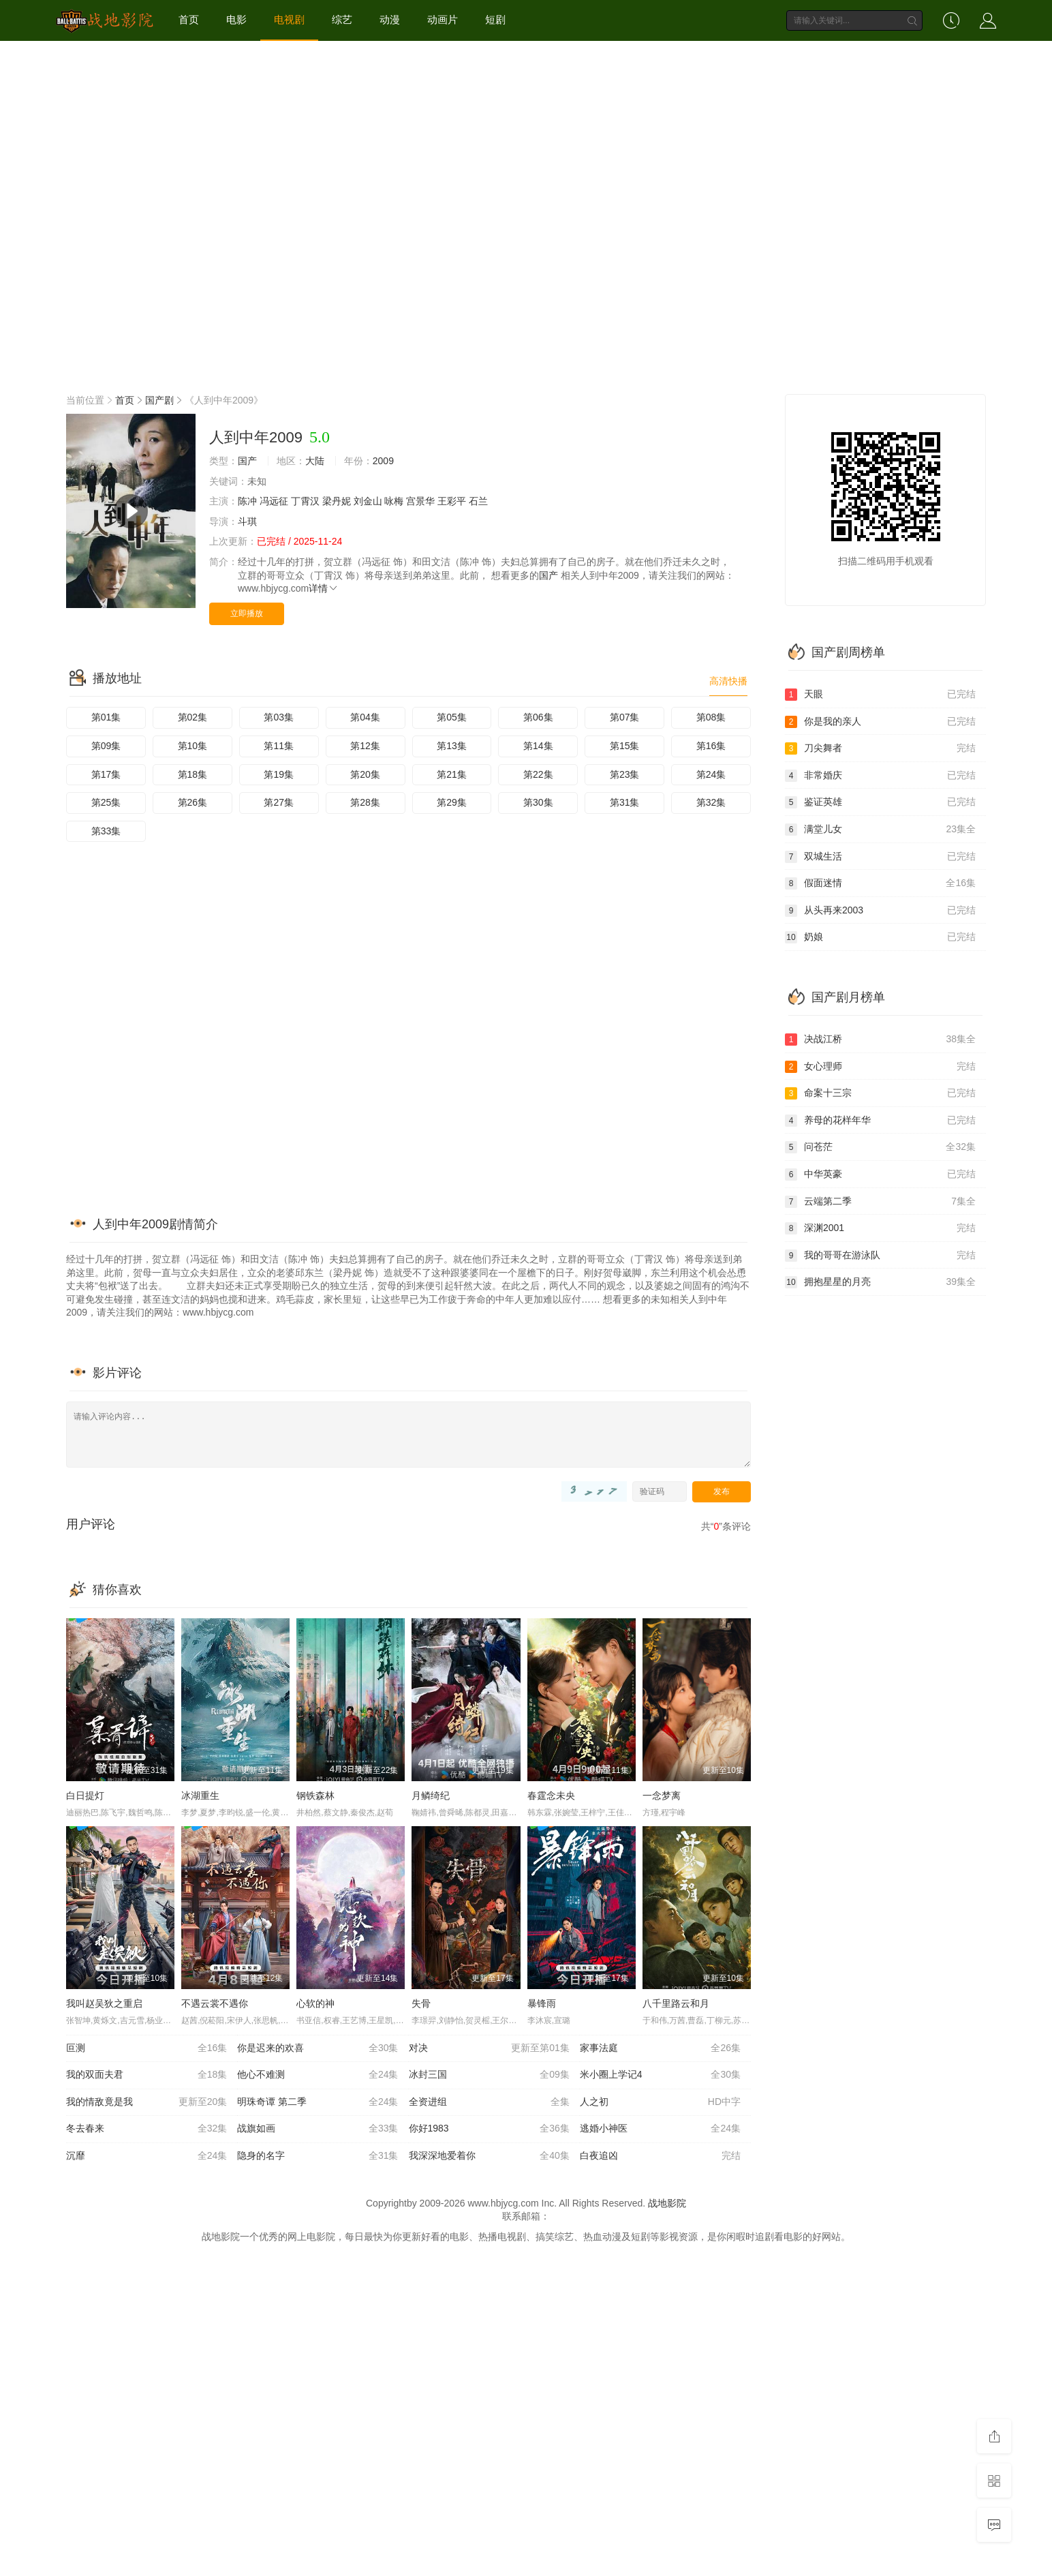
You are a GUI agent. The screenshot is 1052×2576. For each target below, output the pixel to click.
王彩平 (451, 501)
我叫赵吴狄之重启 (104, 2003)
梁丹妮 (336, 501)
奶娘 (880, 937)
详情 (324, 588)
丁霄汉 (305, 501)
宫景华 (420, 501)
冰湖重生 (200, 1795)
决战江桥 (880, 1039)
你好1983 (489, 2129)
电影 (236, 19)
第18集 (193, 774)
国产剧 (159, 400)
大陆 (314, 460)
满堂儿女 (880, 829)
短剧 (495, 19)
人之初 (660, 2102)
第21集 (452, 774)
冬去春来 (146, 2129)
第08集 (711, 717)
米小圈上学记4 (660, 2075)
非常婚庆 (880, 776)
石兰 (478, 501)
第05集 (452, 717)
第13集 (452, 745)
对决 (489, 2048)
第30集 (538, 802)
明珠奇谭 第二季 (317, 2102)
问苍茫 (880, 1147)
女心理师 (880, 1067)
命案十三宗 (880, 1093)
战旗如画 (317, 2129)
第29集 (452, 802)
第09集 (106, 745)
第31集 (625, 802)
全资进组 (489, 2102)
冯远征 (274, 501)
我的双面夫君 (146, 2075)
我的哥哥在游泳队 (880, 1255)
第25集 (106, 802)
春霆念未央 (551, 1795)
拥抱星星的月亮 (880, 1282)
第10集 (193, 745)
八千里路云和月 (676, 2003)
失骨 (421, 2003)
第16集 (711, 745)
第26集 (193, 802)
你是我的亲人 (880, 722)
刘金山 (368, 501)
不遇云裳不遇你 (214, 2003)
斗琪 (247, 521)
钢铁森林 (315, 1795)
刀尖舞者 (880, 748)
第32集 (711, 802)
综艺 (342, 19)
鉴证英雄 (880, 802)
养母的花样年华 (880, 1120)
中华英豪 (880, 1174)
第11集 (279, 745)
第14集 (538, 745)
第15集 (625, 745)
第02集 (193, 717)
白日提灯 (85, 1795)
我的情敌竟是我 (146, 2102)
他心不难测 (317, 2075)
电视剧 (289, 19)
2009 (383, 460)
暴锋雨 (541, 2003)
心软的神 (315, 2003)
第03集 (279, 717)
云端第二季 (880, 1202)
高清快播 (728, 681)
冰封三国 (489, 2075)
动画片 (442, 19)
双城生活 (880, 857)
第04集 (365, 717)
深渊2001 (880, 1228)
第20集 (365, 774)
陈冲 (247, 501)
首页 (189, 19)
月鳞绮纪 (431, 1795)
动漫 (390, 19)
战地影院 (667, 2203)
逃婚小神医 (660, 2129)
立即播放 (246, 613)
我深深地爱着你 (489, 2156)
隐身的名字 (317, 2156)
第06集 (538, 717)
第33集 (106, 830)
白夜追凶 (660, 2156)
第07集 (625, 717)
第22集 (538, 774)
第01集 (106, 717)
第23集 (625, 774)
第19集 (279, 774)
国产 (247, 460)
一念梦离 (662, 1795)
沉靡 (146, 2156)
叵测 (146, 2048)
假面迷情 (880, 883)
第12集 (365, 745)
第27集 (279, 802)
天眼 (880, 694)
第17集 (106, 774)
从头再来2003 (880, 911)
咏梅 (393, 501)
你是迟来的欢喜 (317, 2048)
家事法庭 (660, 2048)
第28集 (365, 802)
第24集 (711, 774)
